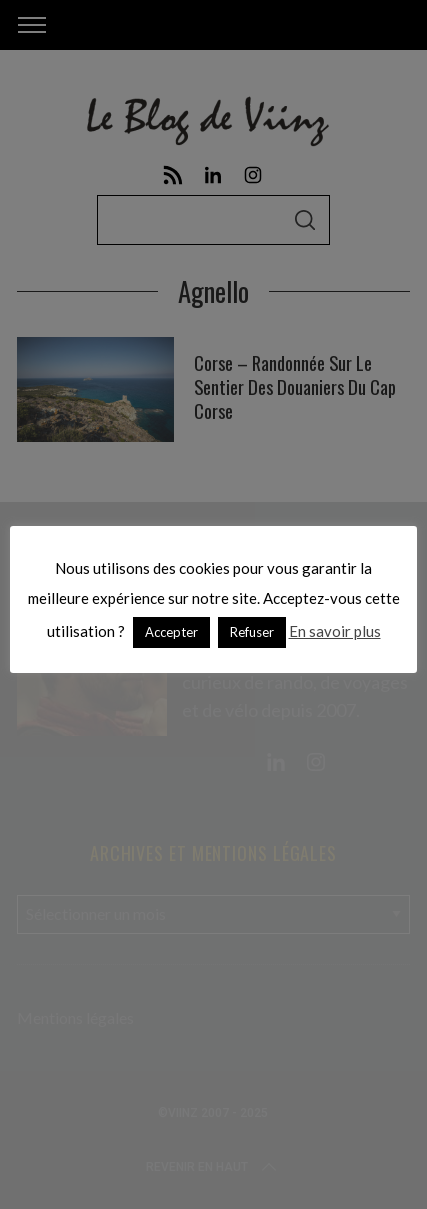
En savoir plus (335, 631)
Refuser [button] (252, 632)
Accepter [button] (171, 632)
